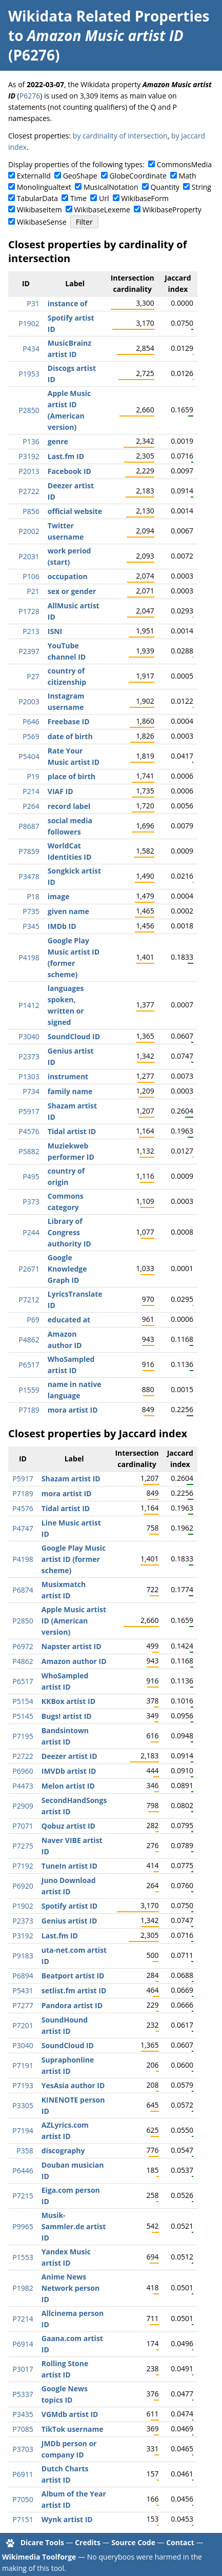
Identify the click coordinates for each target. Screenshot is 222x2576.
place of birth (71, 776)
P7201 (22, 2025)
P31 (33, 303)
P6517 (28, 1365)
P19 (33, 776)
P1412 (28, 1005)
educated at (69, 1319)
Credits (87, 2542)
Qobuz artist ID (68, 1826)
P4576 (28, 1131)
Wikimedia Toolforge (39, 2557)
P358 (24, 2150)
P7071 (22, 1826)
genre (58, 441)
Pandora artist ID (72, 2005)
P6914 (22, 2344)
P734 (31, 1091)
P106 (31, 576)
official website (75, 511)
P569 (31, 736)
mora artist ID (73, 1410)
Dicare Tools (42, 2542)
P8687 (28, 826)
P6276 (29, 96)
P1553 (22, 2257)
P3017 (22, 2369)
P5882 (28, 1151)
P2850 (28, 410)
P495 (31, 1176)
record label (69, 806)
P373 (31, 1201)
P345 (31, 926)
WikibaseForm (145, 198)
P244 (31, 1232)
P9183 (22, 1955)
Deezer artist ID (69, 1756)
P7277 (22, 2005)
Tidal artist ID (72, 1131)
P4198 (28, 957)
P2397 (28, 651)
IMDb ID (62, 926)
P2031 (28, 556)
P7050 (22, 2499)
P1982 (22, 2288)
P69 (33, 1319)
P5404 (28, 756)
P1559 (28, 1390)
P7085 (22, 2429)
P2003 (28, 701)
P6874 (22, 1590)
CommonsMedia (184, 164)
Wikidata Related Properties (108, 16)
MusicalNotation (111, 187)
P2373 (28, 1056)
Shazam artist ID (71, 1478)
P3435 (22, 2414)
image (59, 896)
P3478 (28, 876)
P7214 (22, 2319)
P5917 (28, 1111)
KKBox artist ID (68, 1701)
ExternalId (34, 176)
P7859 (28, 851)
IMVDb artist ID (69, 1771)
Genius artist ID (69, 1921)
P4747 (22, 1528)
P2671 (28, 1269)
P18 (33, 896)
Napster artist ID (72, 1646)
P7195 (22, 1736)
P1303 (28, 1076)
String (201, 187)
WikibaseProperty (172, 209)
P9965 (22, 2226)
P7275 (22, 1846)
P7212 (28, 1299)
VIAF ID (60, 791)
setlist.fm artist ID (74, 1990)
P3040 (28, 1036)
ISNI (55, 631)
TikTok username (73, 2429)
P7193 (22, 2085)
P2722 (28, 491)
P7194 (22, 2130)
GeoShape (80, 176)
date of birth (70, 736)
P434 (31, 348)
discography (63, 2150)
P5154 (22, 1701)
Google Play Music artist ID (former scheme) (74, 1559)
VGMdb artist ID (70, 2414)
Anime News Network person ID (70, 2288)
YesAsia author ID (73, 2085)
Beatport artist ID (73, 1975)
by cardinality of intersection (120, 136)
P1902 (28, 323)
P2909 (22, 1806)
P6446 (22, 2170)
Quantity (165, 187)
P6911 (22, 2474)
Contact (180, 2542)
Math (187, 176)
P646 (31, 721)
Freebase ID (69, 721)
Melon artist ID (68, 1786)
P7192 (22, 1866)
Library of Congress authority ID (69, 1232)
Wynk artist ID (67, 2519)
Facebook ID (69, 471)
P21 (33, 591)
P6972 (22, 1646)
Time (78, 198)
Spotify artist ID (69, 1906)
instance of (67, 303)
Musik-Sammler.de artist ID (74, 2226)
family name (70, 1091)
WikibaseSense (42, 222)
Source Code (133, 2542)
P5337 (22, 2394)
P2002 (28, 531)
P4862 (28, 1339)
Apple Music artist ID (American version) (74, 1620)
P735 (31, 911)
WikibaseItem (39, 209)
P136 (31, 441)
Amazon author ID (74, 1661)
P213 (31, 631)
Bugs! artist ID (67, 1716)
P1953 (28, 374)
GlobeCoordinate (137, 176)
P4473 (22, 1786)
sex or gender (72, 591)
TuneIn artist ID (69, 1866)
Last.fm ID (66, 456)
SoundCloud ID (74, 1036)
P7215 (22, 2196)
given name (68, 911)
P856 (31, 511)
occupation (68, 576)
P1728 (28, 611)
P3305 (22, 2105)
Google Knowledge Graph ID (67, 1269)
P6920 (22, 1886)
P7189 (28, 1410)
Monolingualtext (44, 187)
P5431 (22, 1990)
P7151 (22, 2519)
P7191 (22, 2065)
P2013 (28, 471)
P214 (31, 791)
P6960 (22, 1771)
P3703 (22, 2449)
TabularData (37, 198)
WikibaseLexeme (102, 209)
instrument (68, 1076)
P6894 (22, 1975)
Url (104, 198)
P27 (33, 676)
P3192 (28, 456)
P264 (31, 806)
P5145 (22, 1716)
